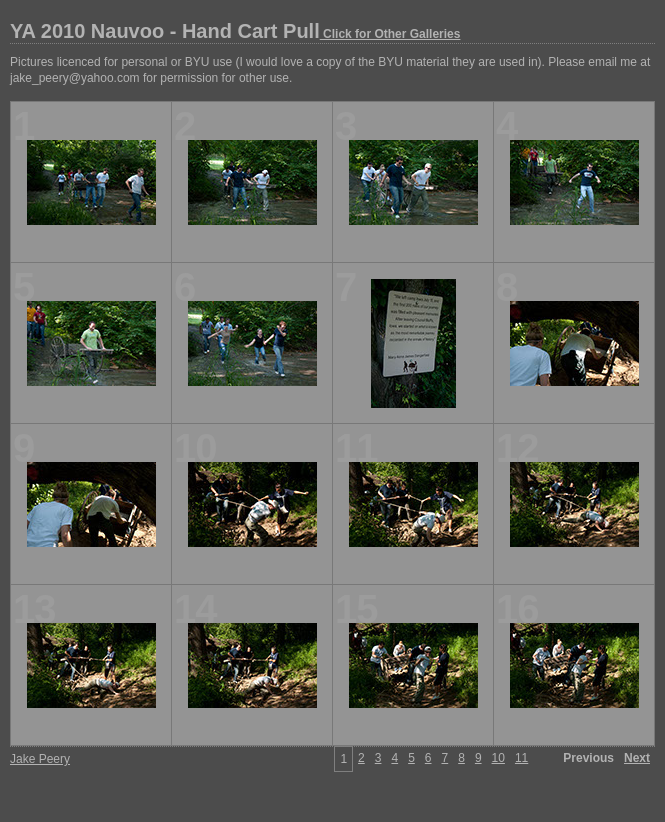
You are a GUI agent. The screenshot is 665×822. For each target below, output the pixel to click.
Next (637, 758)
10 (498, 758)
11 (521, 758)
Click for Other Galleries (390, 34)
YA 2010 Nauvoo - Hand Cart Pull (235, 31)
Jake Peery (40, 759)
